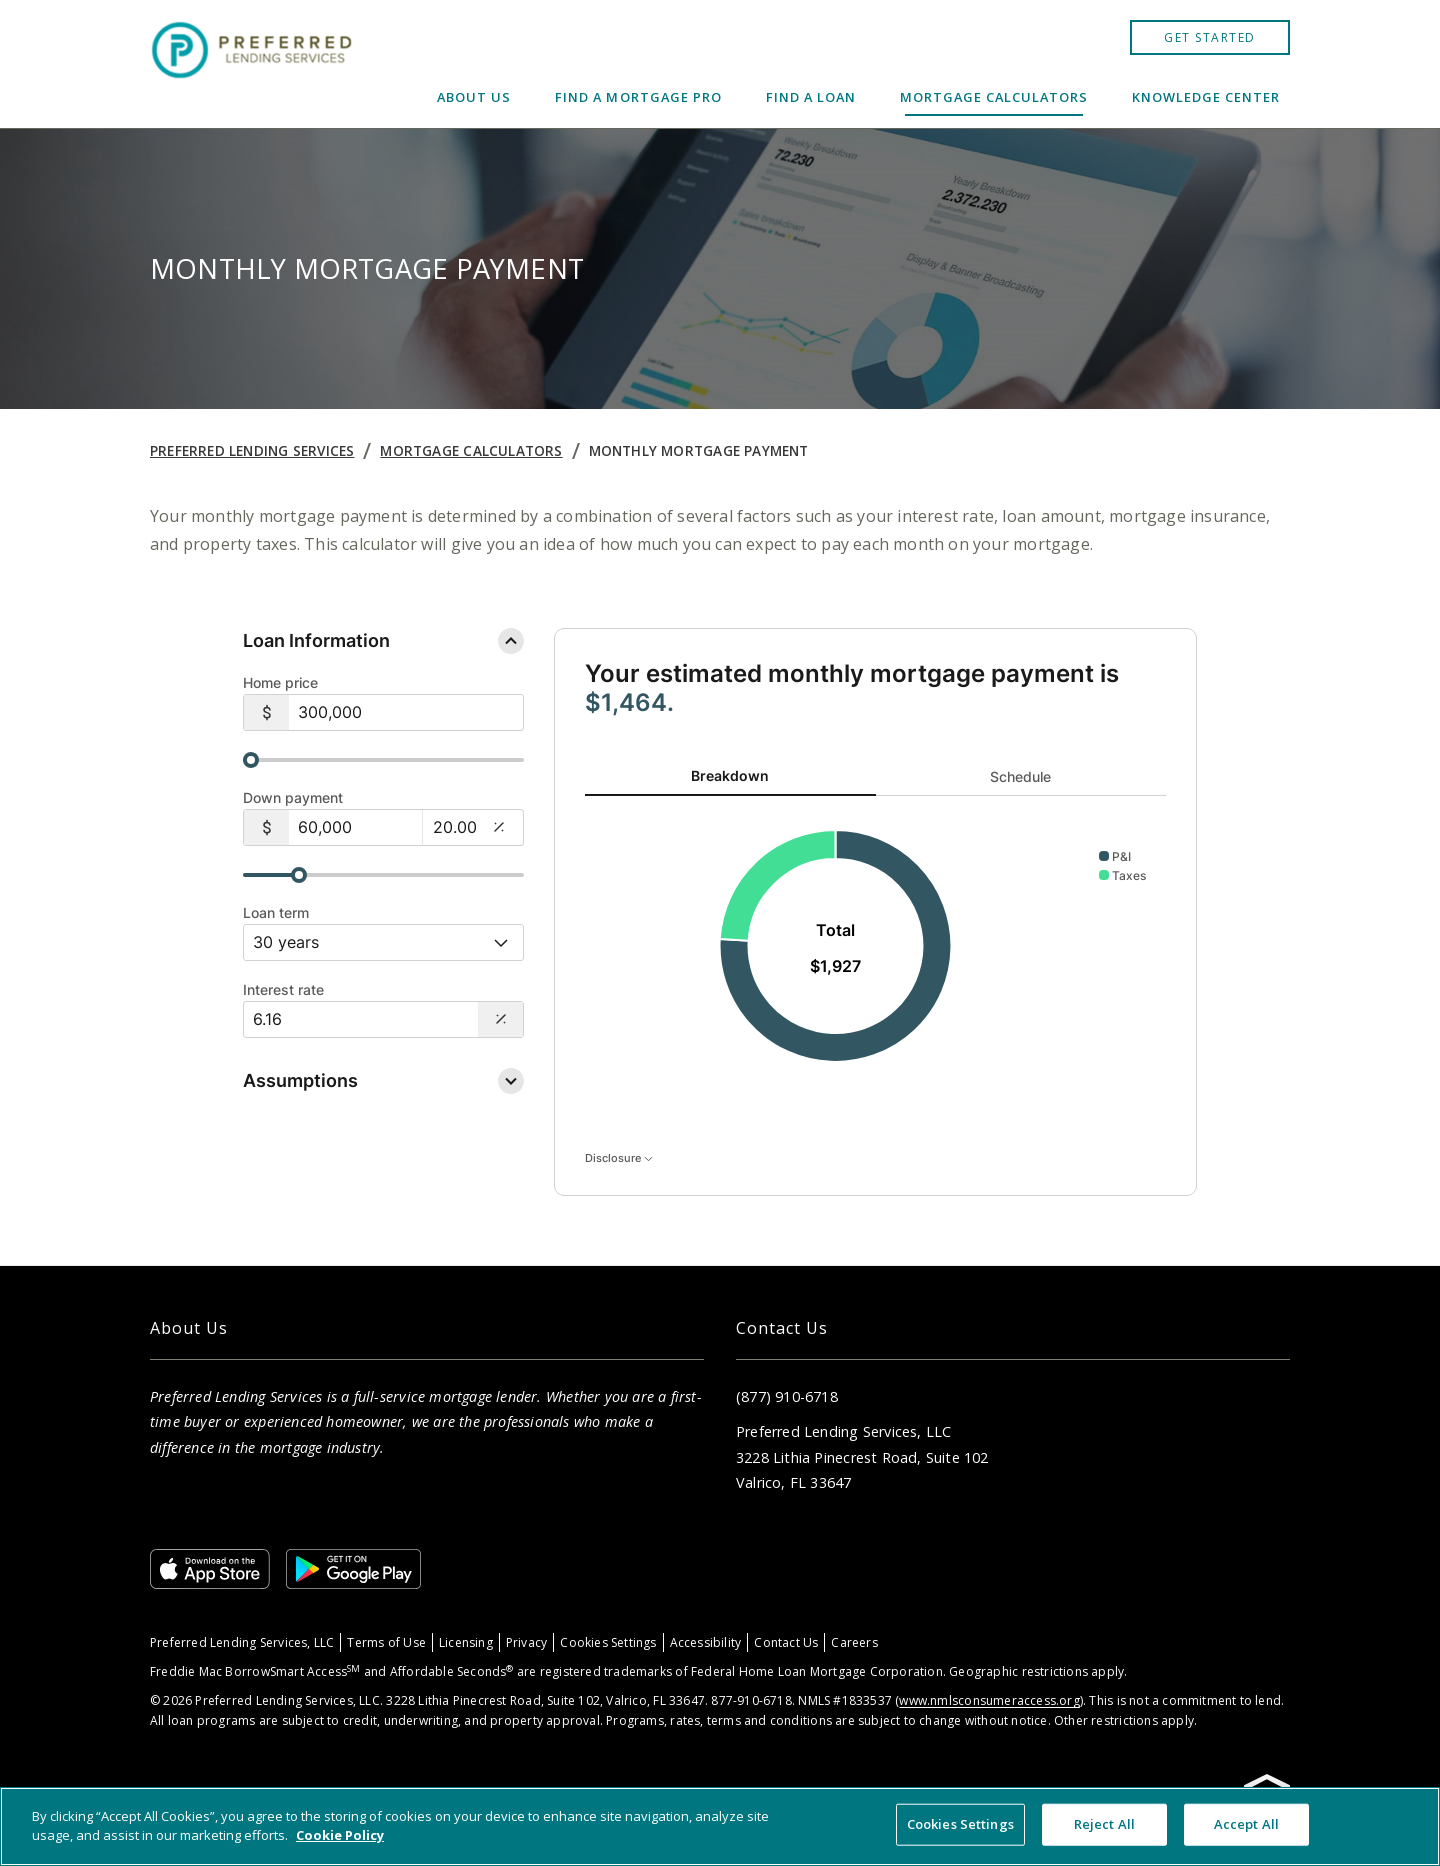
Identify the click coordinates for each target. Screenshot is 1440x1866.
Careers (854, 1642)
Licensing (466, 1642)
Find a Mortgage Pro (638, 97)
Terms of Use (386, 1642)
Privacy (526, 1642)
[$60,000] (356, 827)
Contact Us (786, 1642)
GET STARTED (1210, 37)
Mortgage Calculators (994, 97)
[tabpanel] (875, 947)
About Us (474, 97)
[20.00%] (454, 827)
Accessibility (706, 1642)
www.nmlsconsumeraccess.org (989, 1700)
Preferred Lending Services (252, 450)
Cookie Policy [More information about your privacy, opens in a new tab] (340, 1835)
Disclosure (618, 1157)
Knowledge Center (1206, 97)
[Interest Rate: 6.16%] (361, 1019)
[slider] (383, 760)
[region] (720, 1826)
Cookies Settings (608, 1642)
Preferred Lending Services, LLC (242, 1642)
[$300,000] (406, 712)
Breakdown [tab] (730, 775)
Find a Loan (811, 97)
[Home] (254, 64)
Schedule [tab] (1020, 775)
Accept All (1246, 1824)
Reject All (1104, 1824)
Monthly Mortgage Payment (699, 450)
